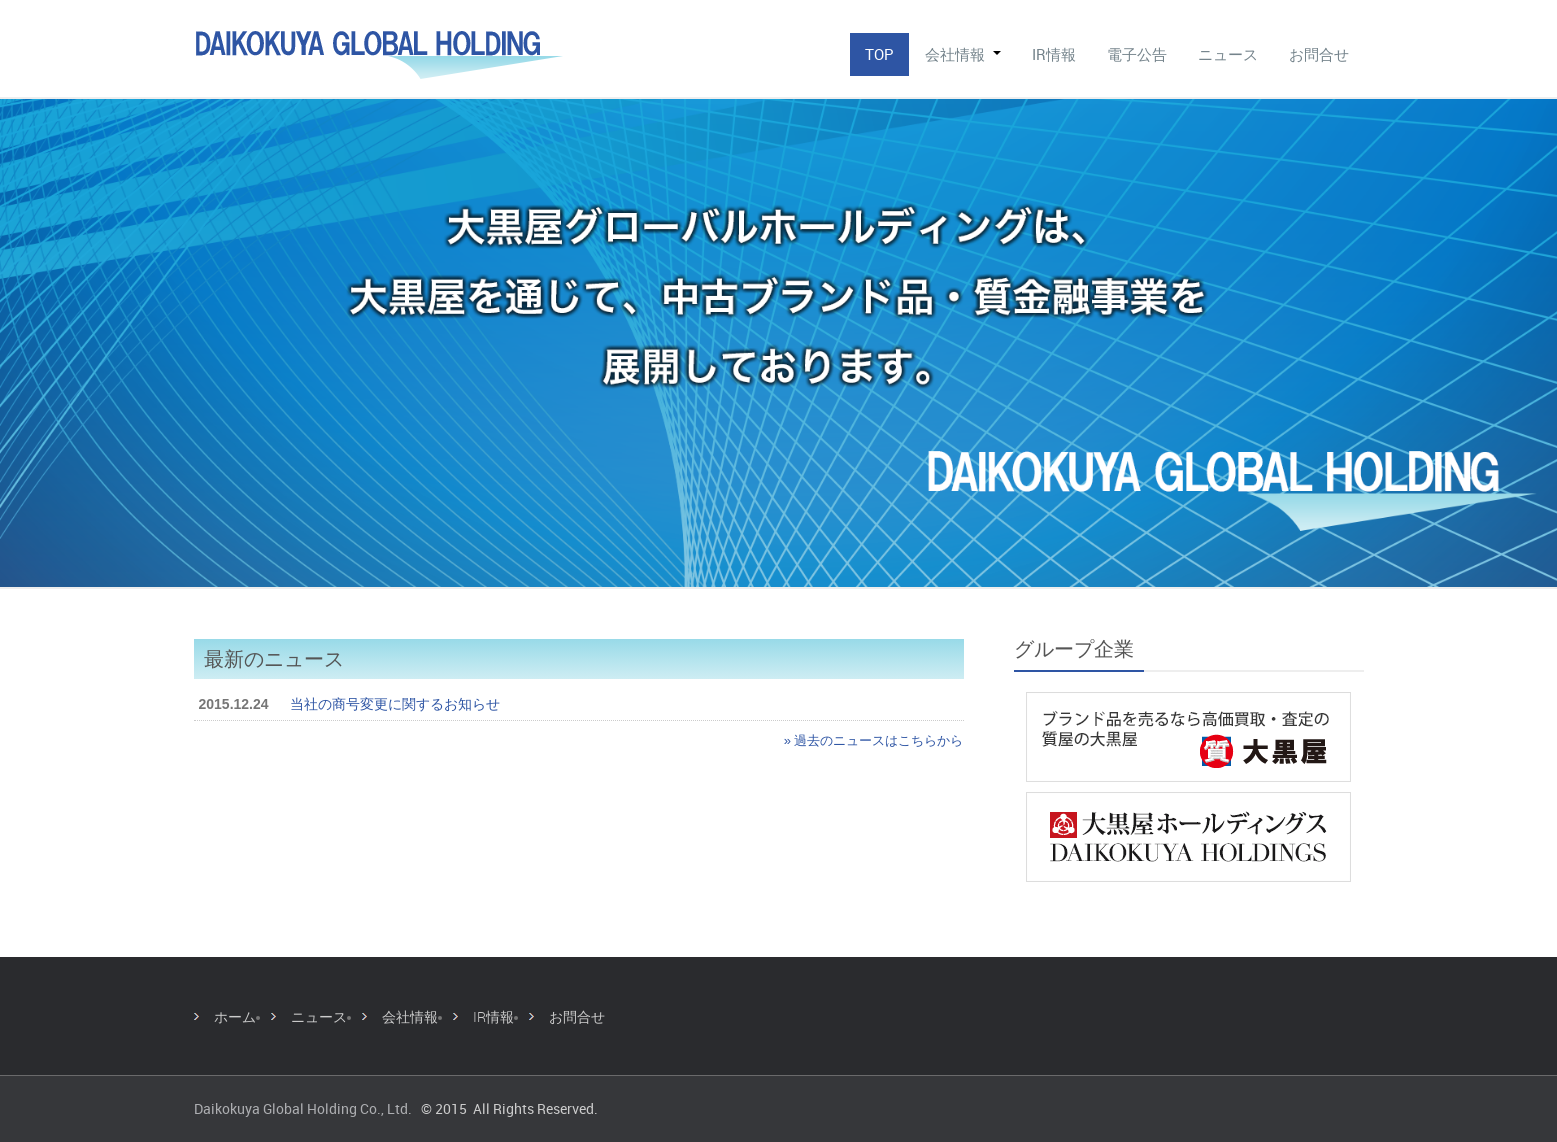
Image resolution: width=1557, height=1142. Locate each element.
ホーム (235, 1016)
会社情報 (963, 54)
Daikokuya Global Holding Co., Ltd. (303, 1108)
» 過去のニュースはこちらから (874, 740)
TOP (879, 54)
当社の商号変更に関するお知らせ (395, 704)
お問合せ (1319, 54)
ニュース (1228, 54)
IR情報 (1054, 54)
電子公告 (1137, 54)
